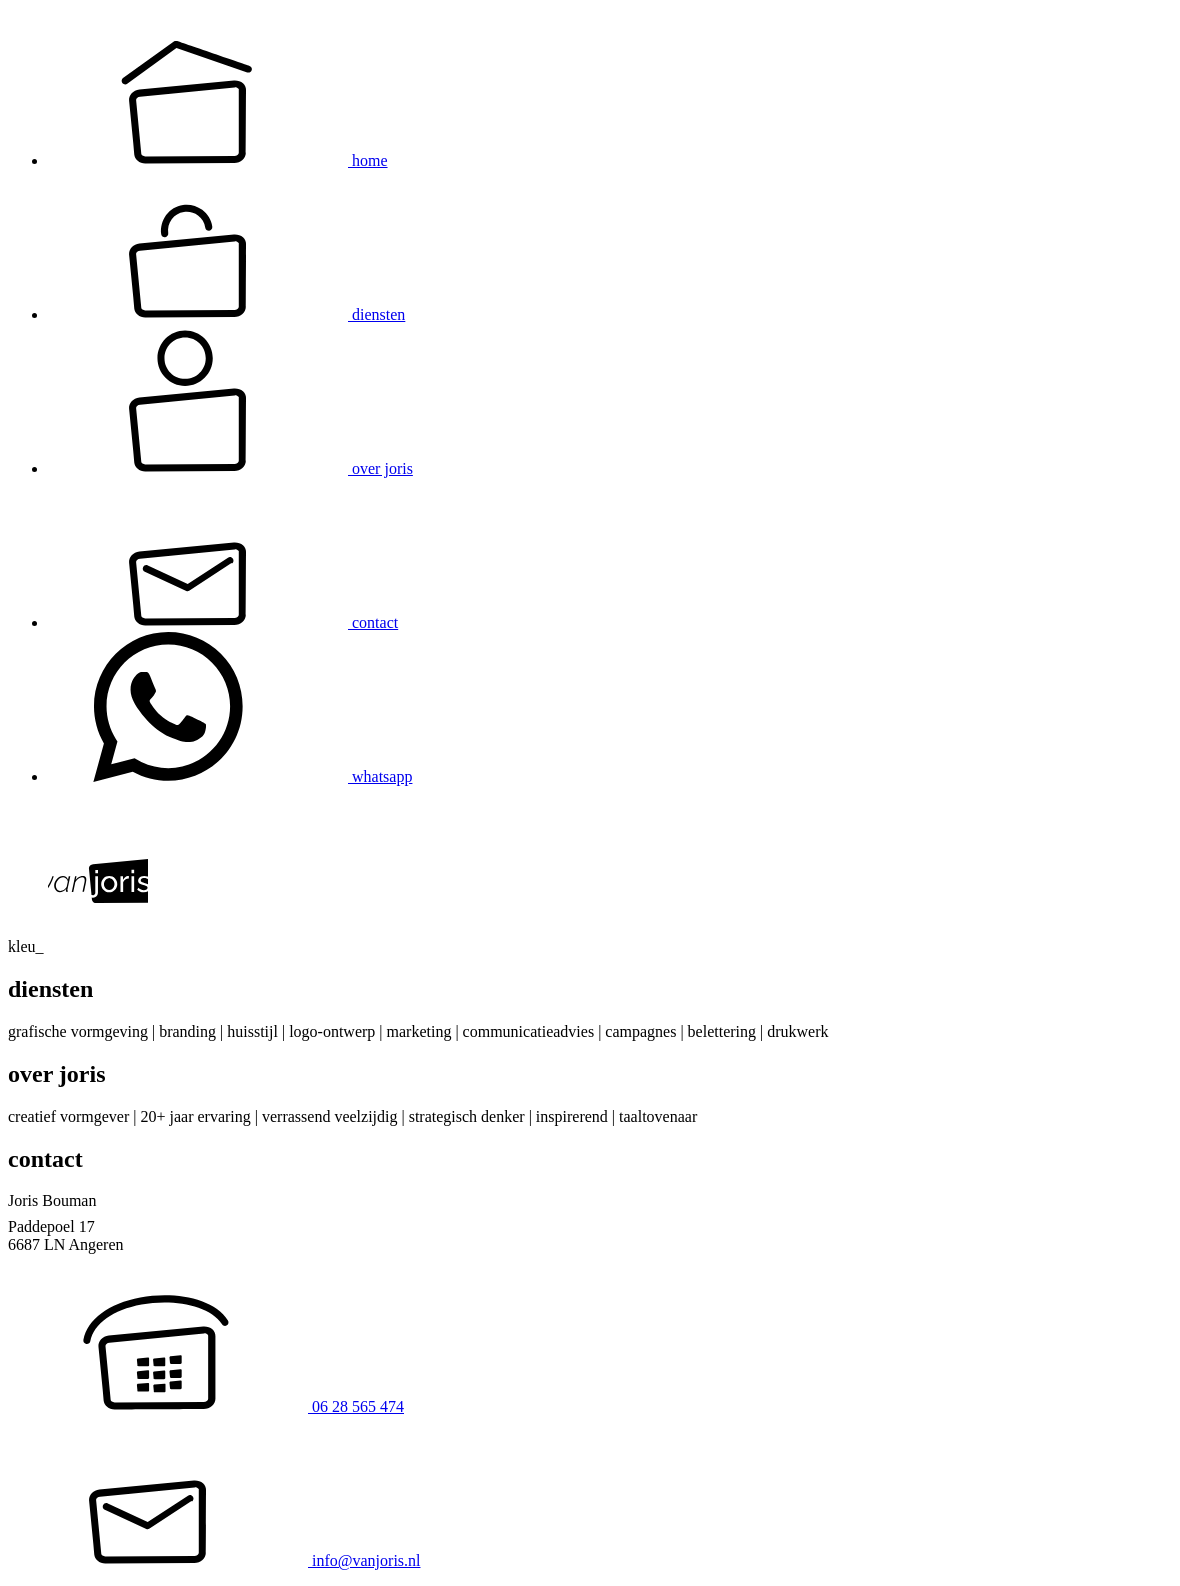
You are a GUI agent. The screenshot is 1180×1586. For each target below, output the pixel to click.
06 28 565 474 (206, 1406)
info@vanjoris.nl (214, 1560)
